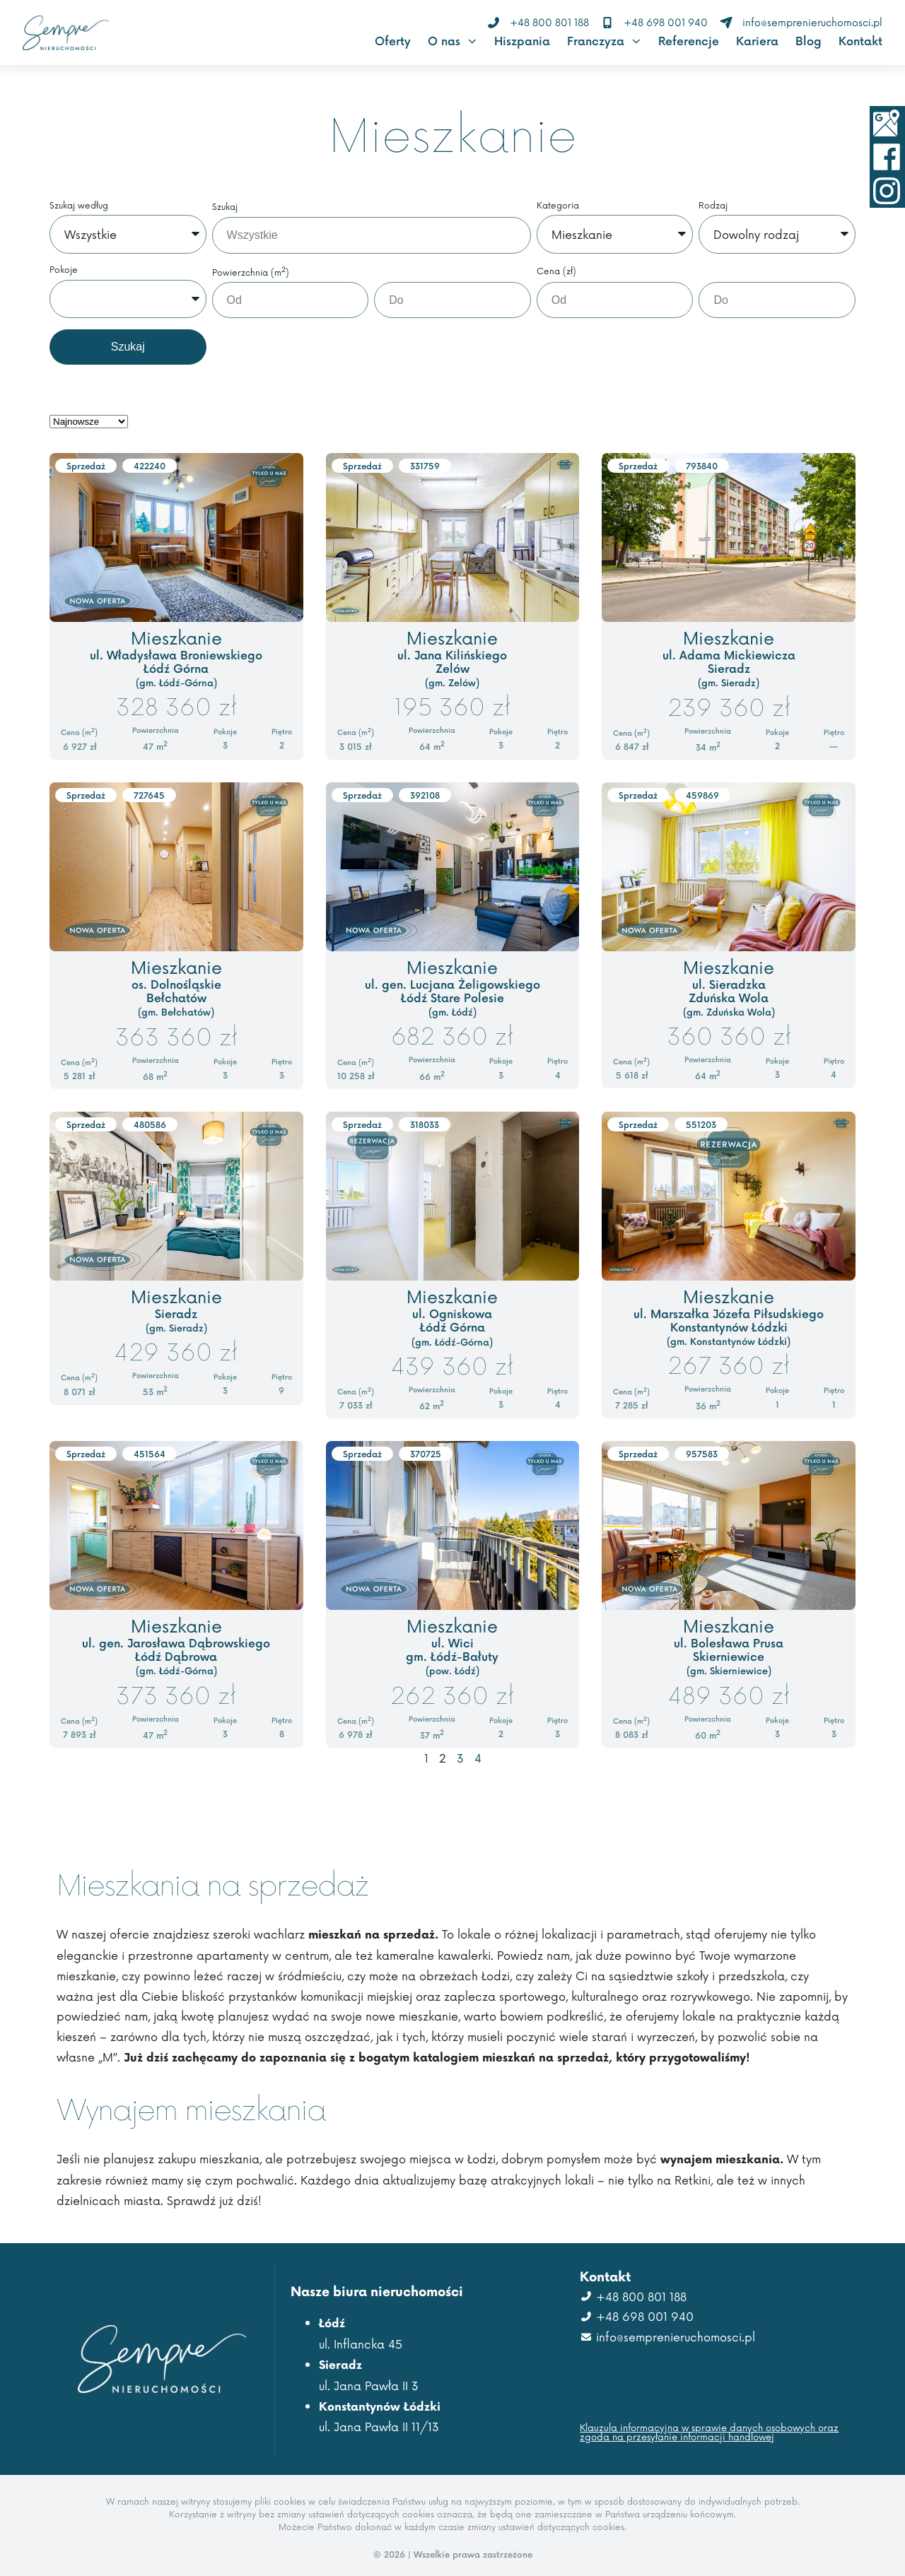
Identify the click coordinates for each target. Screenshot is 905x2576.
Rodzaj (713, 206)
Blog (808, 41)
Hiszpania (522, 41)
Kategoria (558, 206)
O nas (452, 41)
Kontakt (860, 41)
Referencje (688, 41)
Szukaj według (78, 206)
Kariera (757, 41)
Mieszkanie (176, 637)
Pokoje (63, 270)
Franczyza (604, 41)
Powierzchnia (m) (250, 271)
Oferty (393, 41)
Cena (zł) (556, 271)
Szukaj (225, 207)
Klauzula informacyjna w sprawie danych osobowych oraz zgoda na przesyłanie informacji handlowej (709, 2432)
